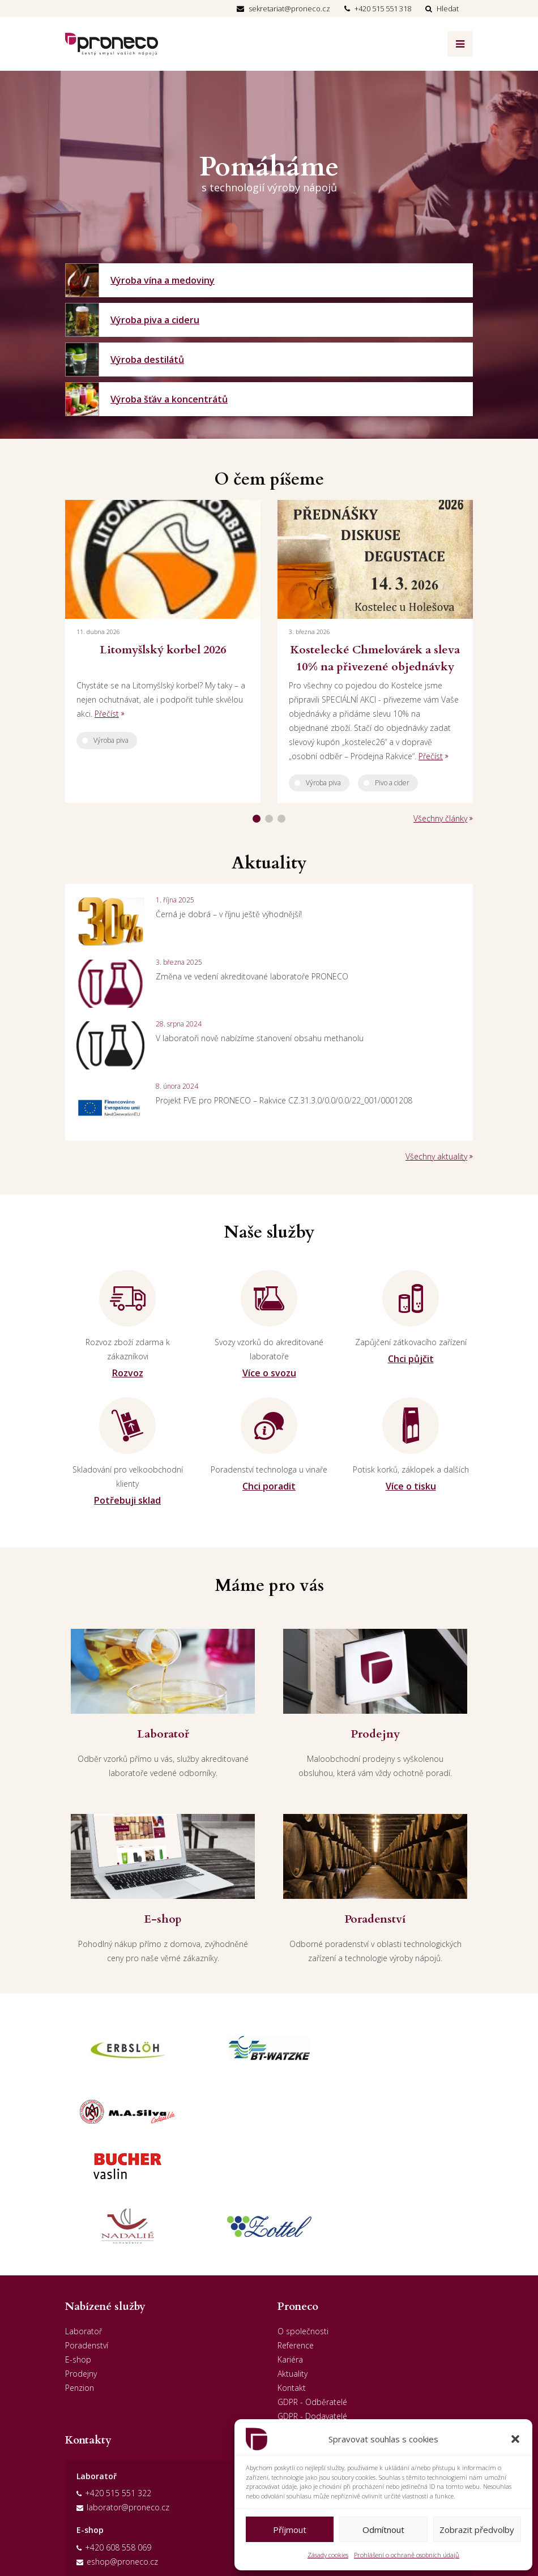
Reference (295, 2236)
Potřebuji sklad (127, 1500)
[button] (515, 2439)
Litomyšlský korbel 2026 (163, 649)
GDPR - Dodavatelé (312, 2307)
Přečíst (107, 713)
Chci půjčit (411, 1359)
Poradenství (86, 2236)
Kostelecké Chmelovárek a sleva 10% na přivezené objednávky (375, 658)
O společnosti (302, 2222)
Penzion (79, 2279)
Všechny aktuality (436, 1156)
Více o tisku (411, 1486)
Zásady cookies (328, 2555)
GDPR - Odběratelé (312, 2293)
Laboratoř (83, 2222)
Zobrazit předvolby (476, 2529)
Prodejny (81, 2265)
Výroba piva (111, 740)
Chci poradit (269, 1486)
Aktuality (292, 2265)
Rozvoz (127, 1373)
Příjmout (289, 2529)
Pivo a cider (392, 783)
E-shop (78, 2250)
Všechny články (440, 818)
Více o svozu (269, 1373)
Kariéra (290, 2250)
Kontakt (291, 2279)
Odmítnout (383, 2529)
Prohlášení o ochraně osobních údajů (406, 2555)
